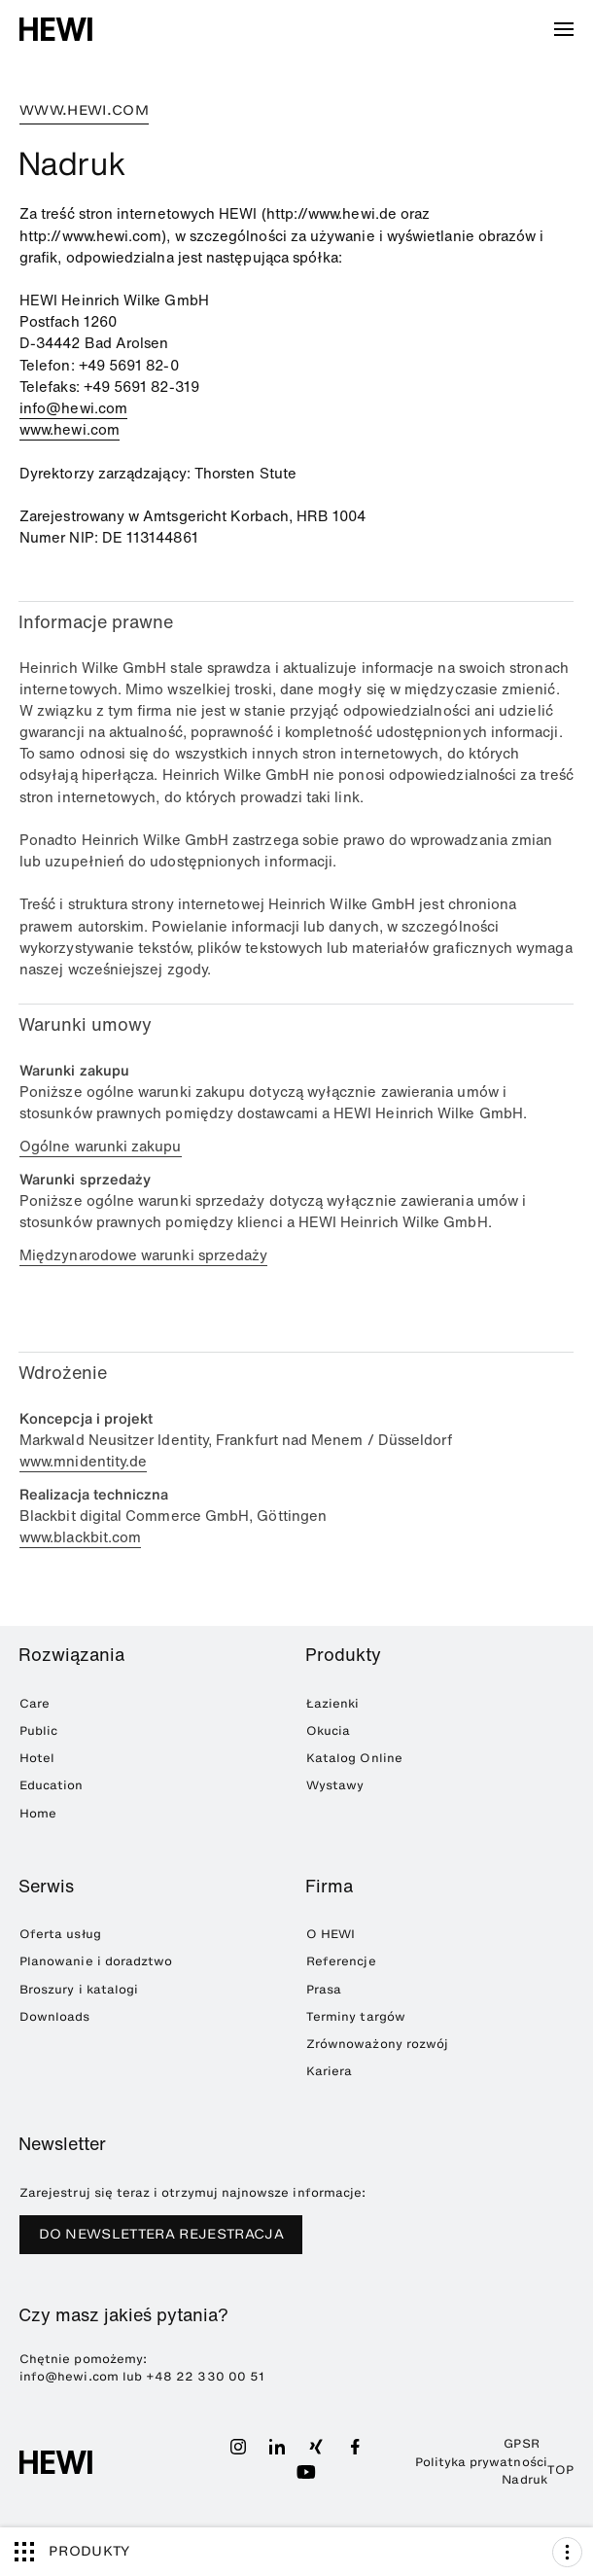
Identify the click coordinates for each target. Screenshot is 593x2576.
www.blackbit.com (80, 1537)
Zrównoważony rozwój (377, 2043)
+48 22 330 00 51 (205, 2376)
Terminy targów (355, 2016)
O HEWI (330, 1933)
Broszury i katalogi (78, 1989)
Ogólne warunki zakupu (100, 1146)
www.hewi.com (69, 429)
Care (34, 1703)
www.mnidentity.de (83, 1461)
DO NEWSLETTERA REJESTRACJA (161, 2234)
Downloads (54, 2016)
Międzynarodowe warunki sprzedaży (143, 1255)
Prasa (323, 1989)
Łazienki (332, 1703)
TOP (560, 2469)
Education (51, 1785)
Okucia (328, 1730)
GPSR (521, 2443)
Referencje (341, 1961)
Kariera (329, 2071)
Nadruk (524, 2479)
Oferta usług (60, 1933)
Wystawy (335, 1785)
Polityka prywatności (481, 2461)
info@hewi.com (73, 408)
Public (38, 1730)
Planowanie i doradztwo (95, 1961)
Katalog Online (354, 1757)
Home (37, 1813)
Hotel (36, 1757)
